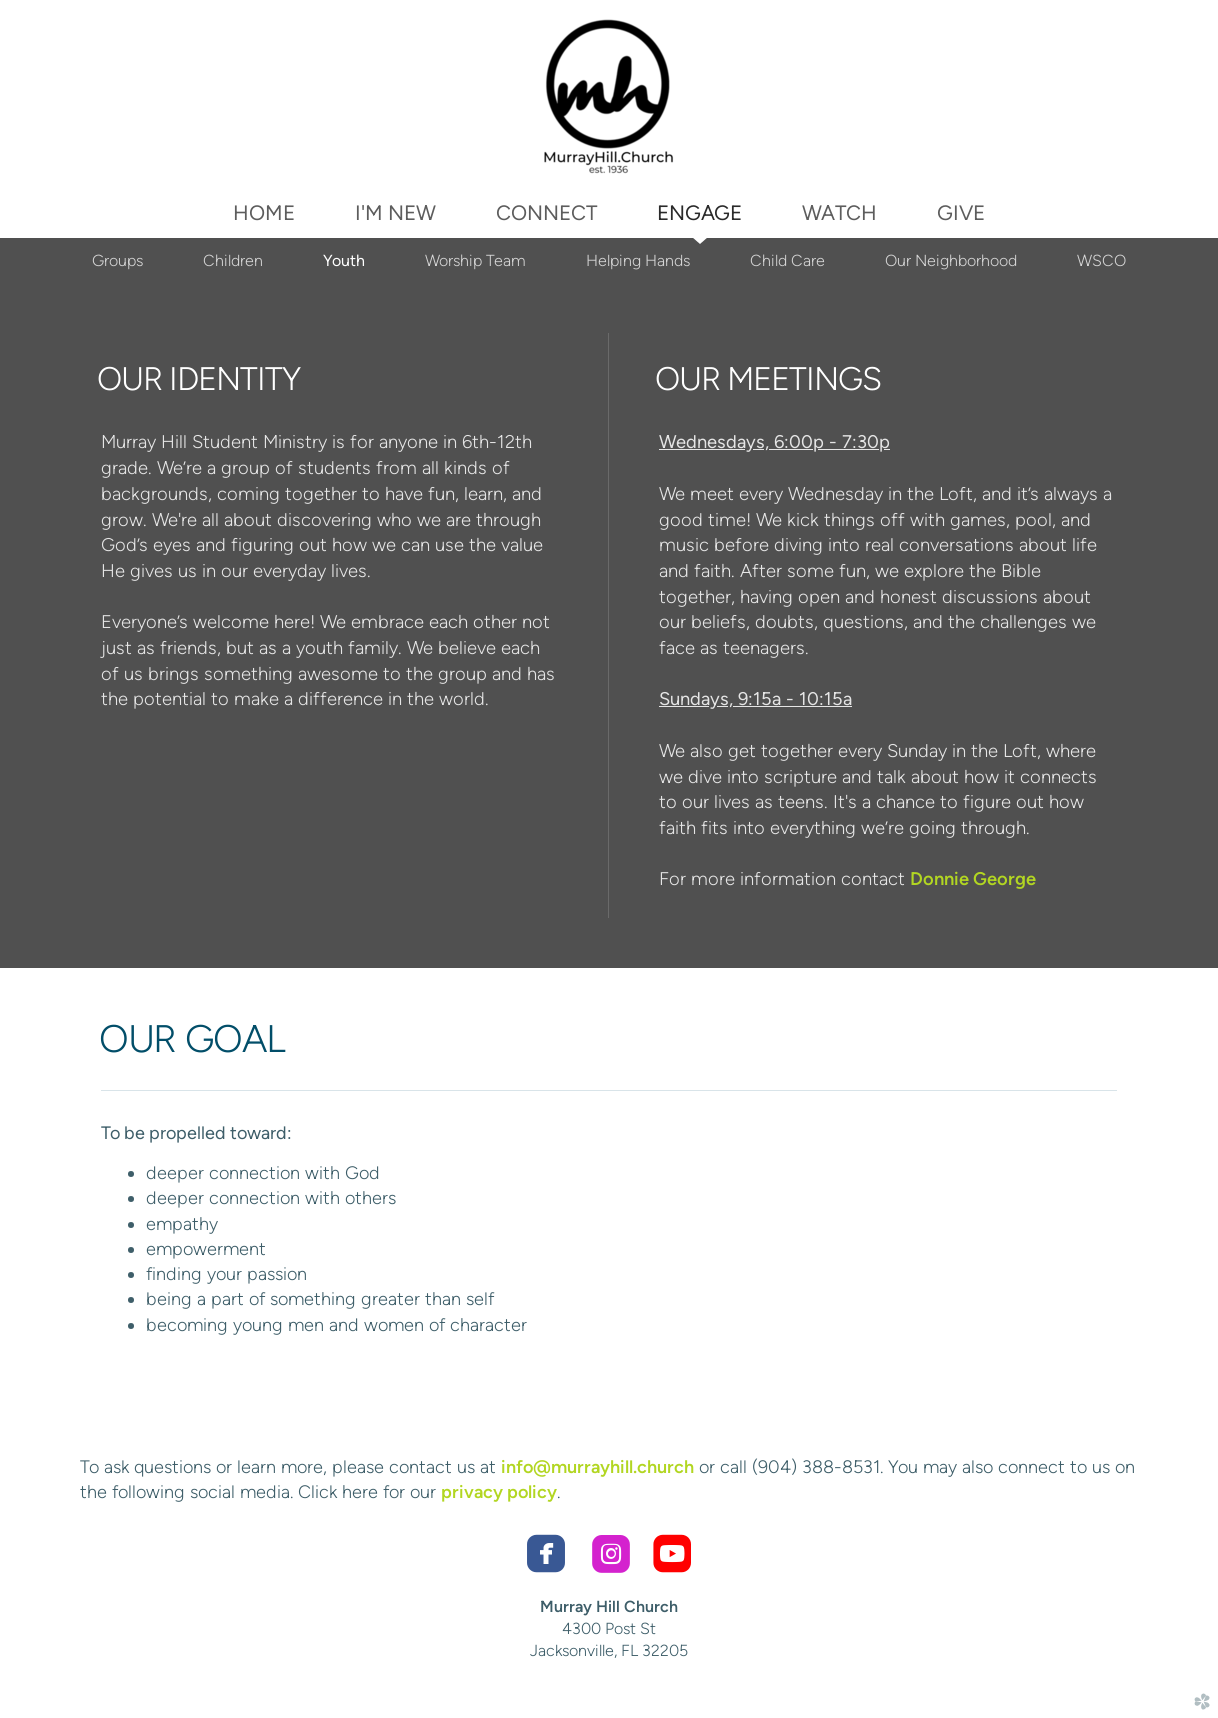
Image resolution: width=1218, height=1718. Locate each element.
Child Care (787, 260)
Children (233, 260)
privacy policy (499, 1492)
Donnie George (973, 879)
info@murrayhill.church (597, 1467)
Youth (344, 260)
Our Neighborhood (951, 260)
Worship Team (475, 260)
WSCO (1101, 260)
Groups (117, 260)
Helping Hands (638, 260)
